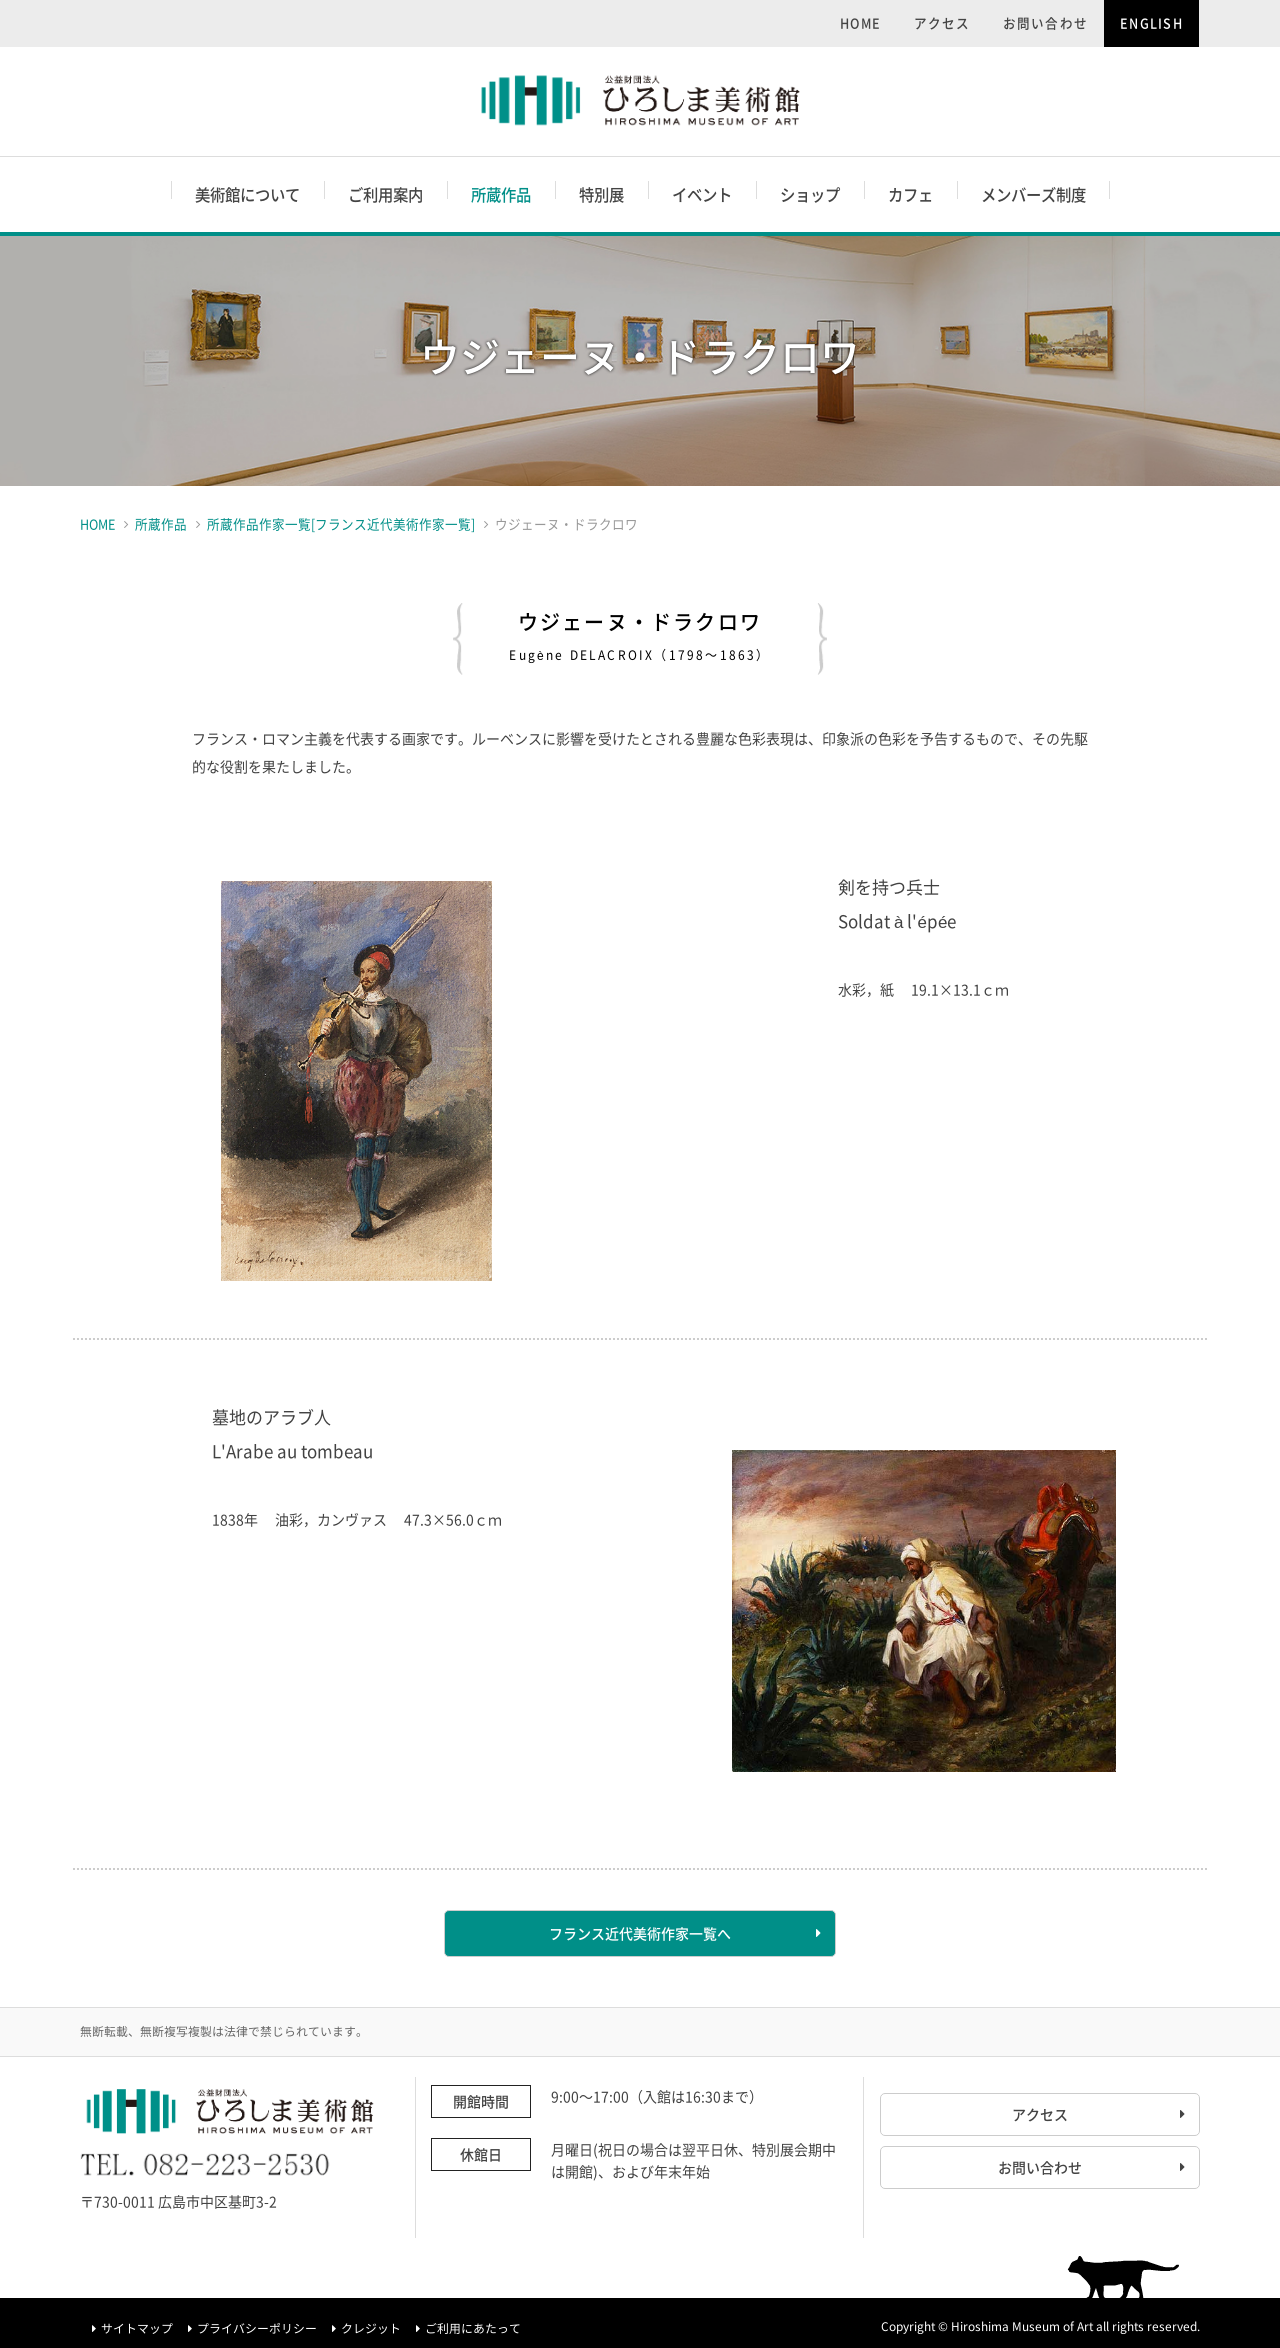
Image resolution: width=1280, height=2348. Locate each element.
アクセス (942, 22)
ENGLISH (1151, 22)
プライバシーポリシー (257, 2328)
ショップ (810, 194)
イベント (702, 194)
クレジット (371, 2328)
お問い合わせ (1046, 22)
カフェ (910, 194)
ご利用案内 (385, 194)
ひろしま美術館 (640, 101)
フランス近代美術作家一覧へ (640, 1933)
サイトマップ (137, 2328)
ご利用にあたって (473, 2328)
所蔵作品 (501, 194)
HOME (861, 22)
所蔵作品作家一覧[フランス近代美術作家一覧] (341, 523)
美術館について (247, 194)
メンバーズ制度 (1033, 194)
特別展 (601, 194)
